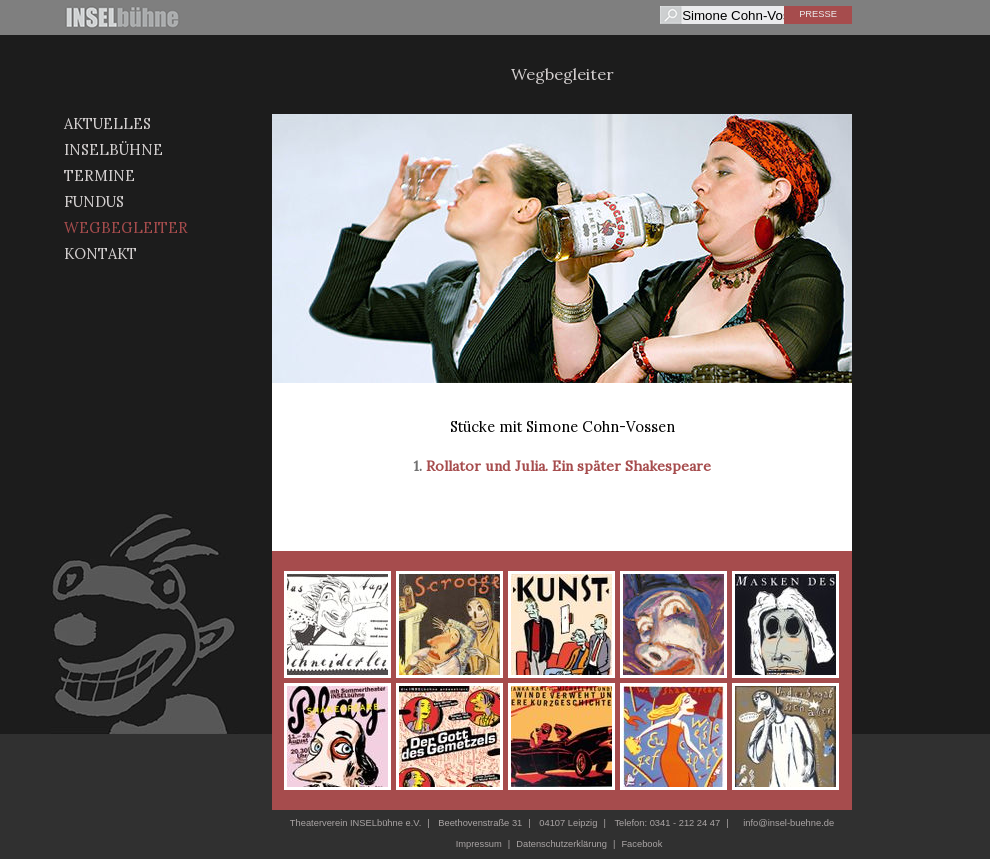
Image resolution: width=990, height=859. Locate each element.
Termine (99, 175)
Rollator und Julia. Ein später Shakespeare (568, 466)
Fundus (94, 201)
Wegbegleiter (126, 227)
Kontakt (100, 253)
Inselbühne (113, 149)
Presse (818, 14)
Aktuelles (107, 123)
